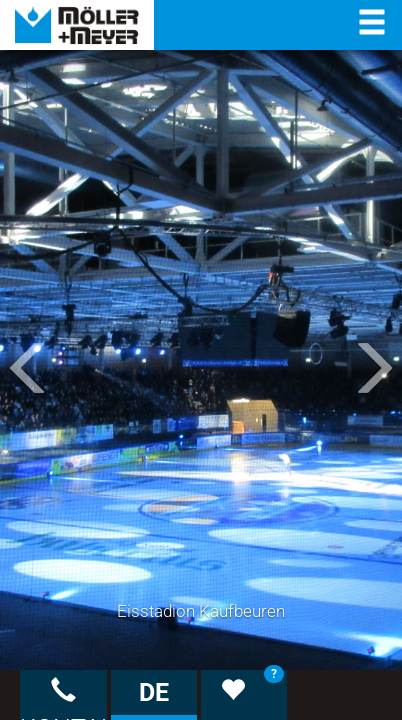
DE (154, 692)
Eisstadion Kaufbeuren (201, 611)
